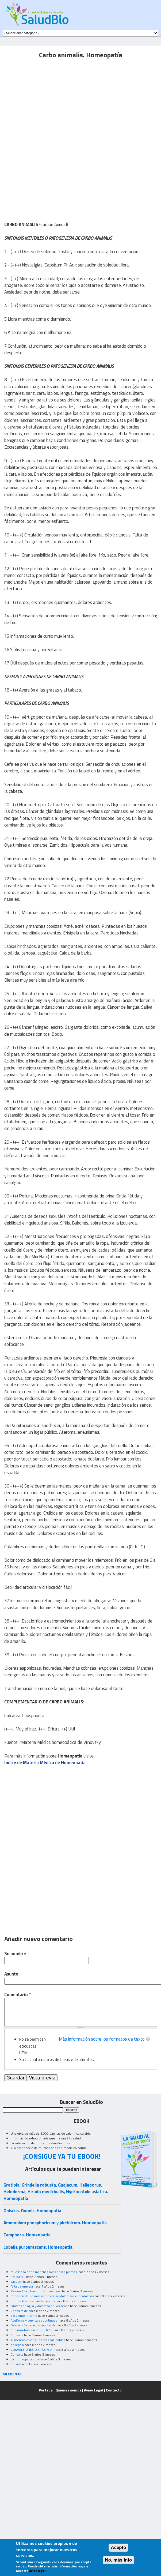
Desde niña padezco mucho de (33, 2325)
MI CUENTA (12, 2374)
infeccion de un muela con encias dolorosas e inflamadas (52, 2296)
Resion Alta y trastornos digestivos (36, 2291)
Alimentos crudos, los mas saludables (38, 2339)
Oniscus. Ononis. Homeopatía (32, 2210)
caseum (16, 2281)
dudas (15, 2364)
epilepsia (17, 2344)
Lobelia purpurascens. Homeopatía (37, 2247)
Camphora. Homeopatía (27, 2234)
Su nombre (15, 1953)
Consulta (17, 2335)
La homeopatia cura (25, 2359)
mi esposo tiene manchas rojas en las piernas (44, 2271)
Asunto (11, 1974)
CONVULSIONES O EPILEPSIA (32, 2349)
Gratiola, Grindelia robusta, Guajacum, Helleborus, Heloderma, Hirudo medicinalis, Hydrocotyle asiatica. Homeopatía (55, 2191)
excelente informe (24, 2315)
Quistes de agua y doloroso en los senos (40, 2305)
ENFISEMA (18, 2276)
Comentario (17, 1994)
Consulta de (19, 2310)
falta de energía (22, 2286)
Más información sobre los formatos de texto (102, 2039)
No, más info (118, 2560)
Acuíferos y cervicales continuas (34, 2320)
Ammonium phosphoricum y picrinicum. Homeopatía (55, 2222)
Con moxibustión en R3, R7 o (32, 2330)
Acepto (118, 2547)
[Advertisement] (49, 97)
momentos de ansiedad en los (33, 2301)
